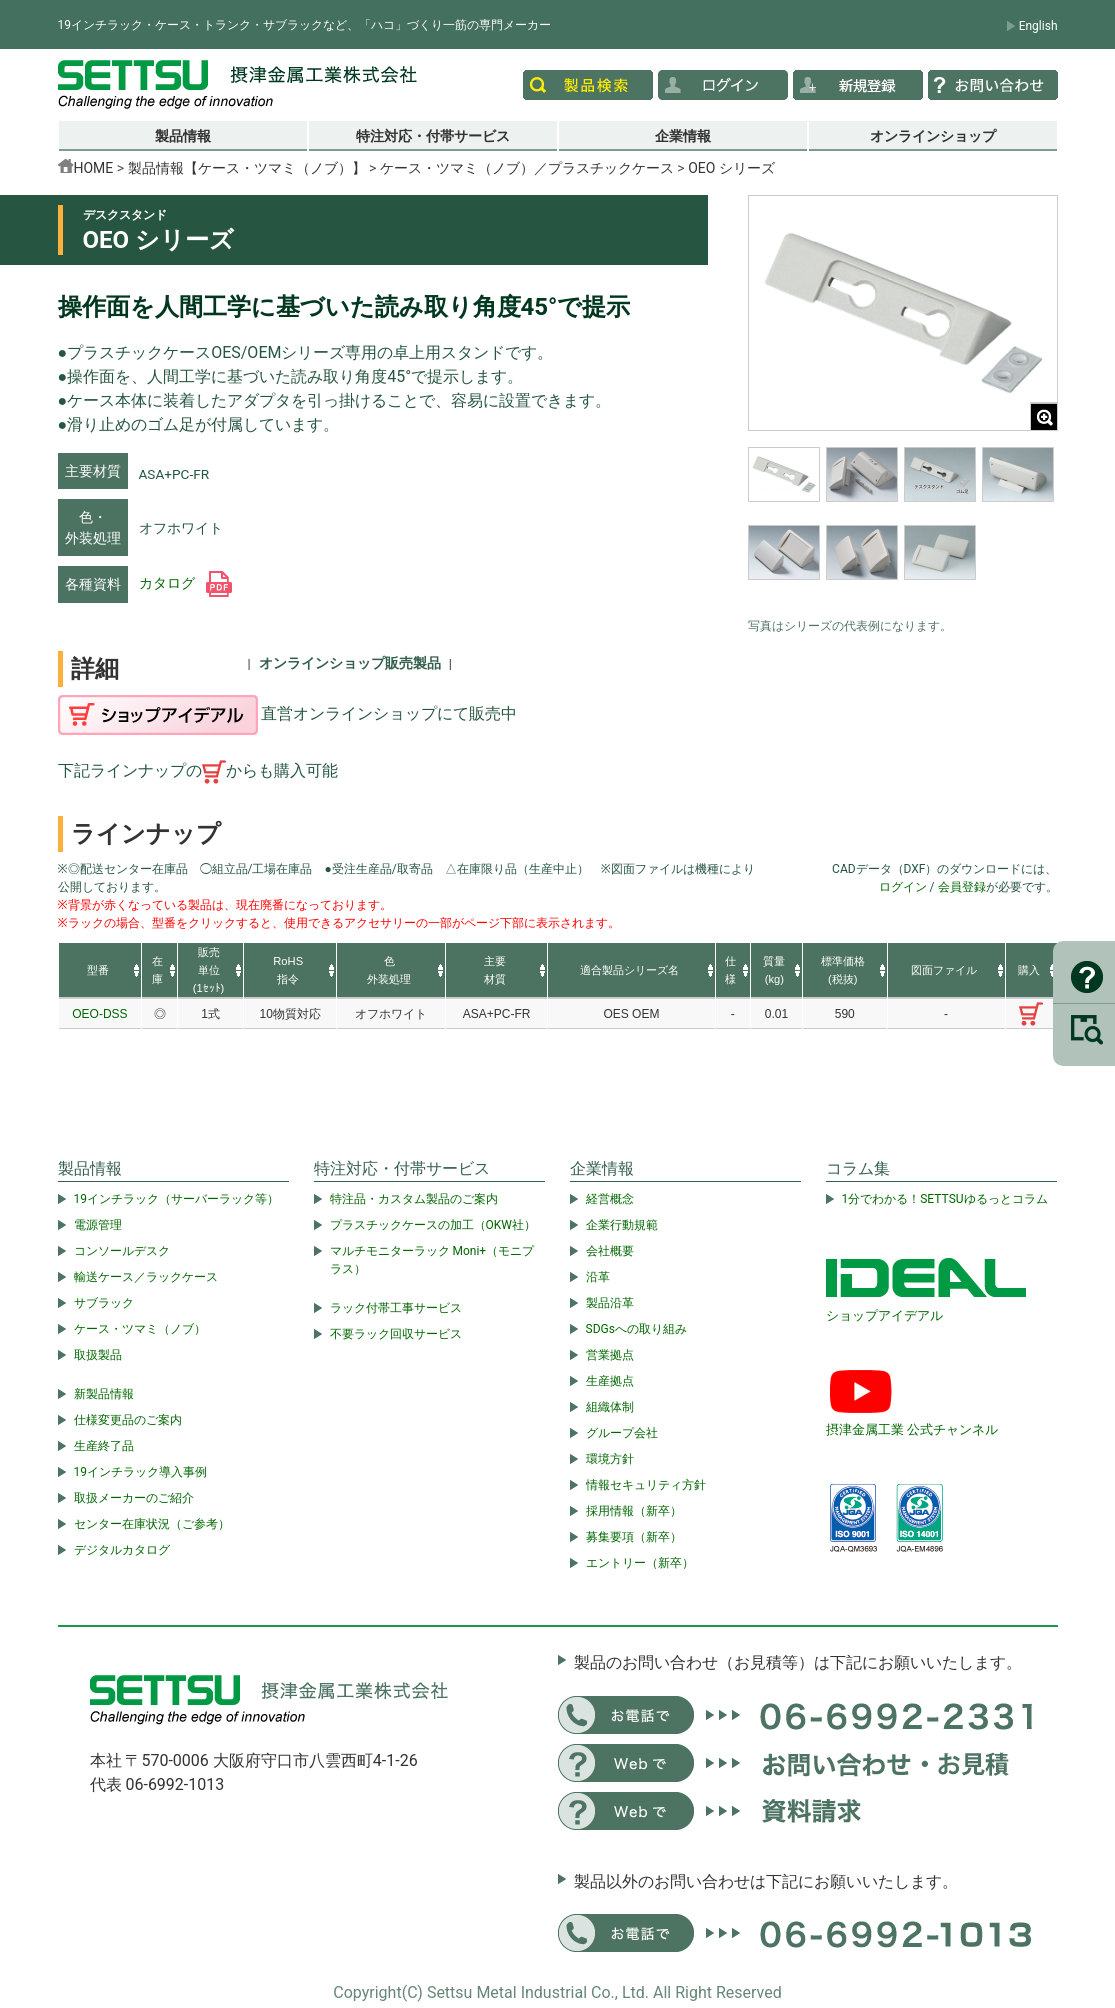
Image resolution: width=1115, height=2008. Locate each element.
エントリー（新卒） (640, 1563)
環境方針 (610, 1459)
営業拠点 (610, 1355)
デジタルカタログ (122, 1550)
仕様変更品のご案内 (128, 1420)
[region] (903, 527)
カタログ (185, 583)
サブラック (104, 1303)
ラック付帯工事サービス (396, 1308)
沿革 (598, 1277)
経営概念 (610, 1199)
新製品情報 (104, 1394)
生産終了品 (104, 1446)
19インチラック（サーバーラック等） (177, 1199)
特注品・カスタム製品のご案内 (414, 1199)
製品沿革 (610, 1303)
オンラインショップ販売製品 (350, 663)
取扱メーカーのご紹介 (134, 1498)
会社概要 (610, 1251)
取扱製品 (98, 1355)
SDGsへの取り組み (636, 1329)
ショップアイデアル (884, 1315)
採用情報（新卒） (634, 1511)
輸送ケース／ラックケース (146, 1277)
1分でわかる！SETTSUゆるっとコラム (945, 1199)
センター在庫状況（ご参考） (152, 1524)
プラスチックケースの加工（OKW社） (433, 1225)
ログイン (903, 887)
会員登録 (962, 887)
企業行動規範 (622, 1225)
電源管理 (98, 1225)
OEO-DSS (99, 1014)
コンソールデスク (122, 1251)
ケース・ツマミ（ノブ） (140, 1329)
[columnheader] (100, 971)
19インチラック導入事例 (141, 1472)
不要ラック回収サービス (396, 1334)
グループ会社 (622, 1433)
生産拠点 (610, 1381)
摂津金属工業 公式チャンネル (912, 1429)
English (1038, 26)
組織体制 (610, 1407)
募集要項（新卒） (634, 1537)
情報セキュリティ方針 (646, 1485)
